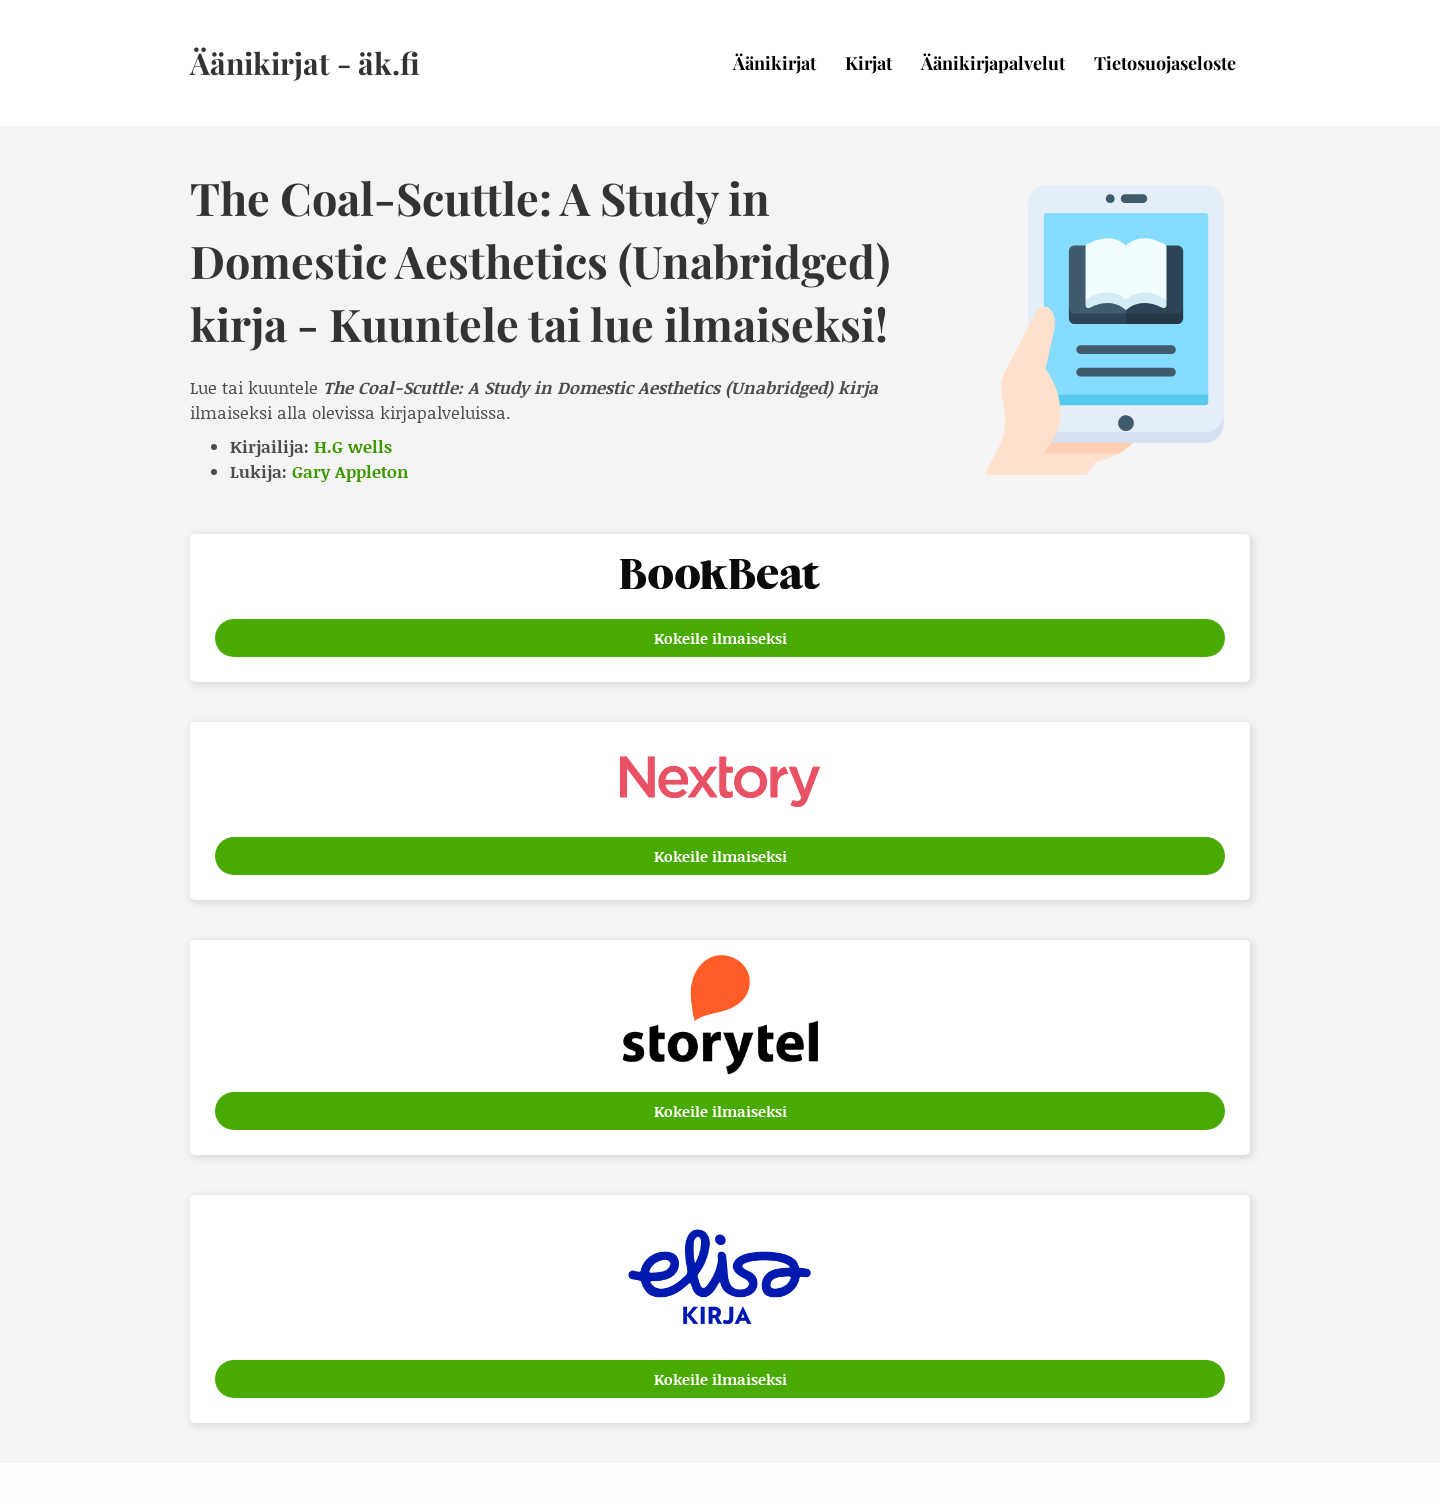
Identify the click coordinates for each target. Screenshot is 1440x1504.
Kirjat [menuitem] (868, 63)
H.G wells (353, 446)
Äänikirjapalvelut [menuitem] (993, 63)
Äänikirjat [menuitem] (774, 63)
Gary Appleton (350, 471)
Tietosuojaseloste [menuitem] (1165, 63)
